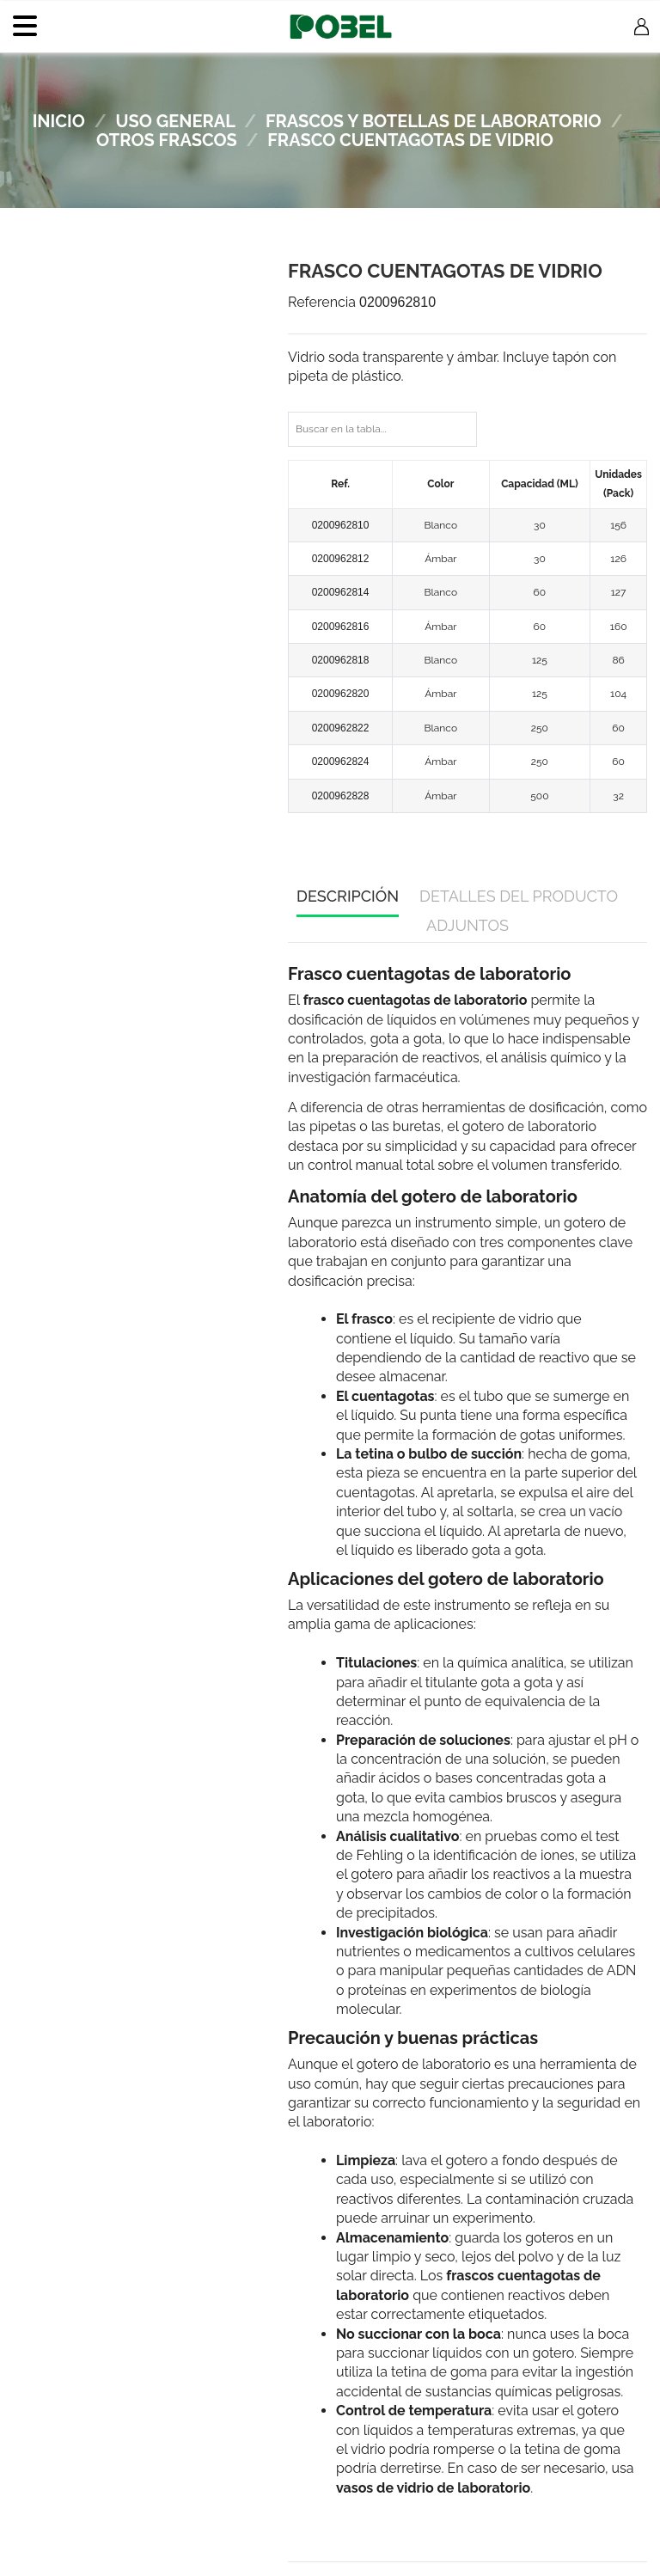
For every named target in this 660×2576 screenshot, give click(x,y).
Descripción (347, 896)
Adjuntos (467, 925)
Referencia (322, 302)
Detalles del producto (518, 896)
